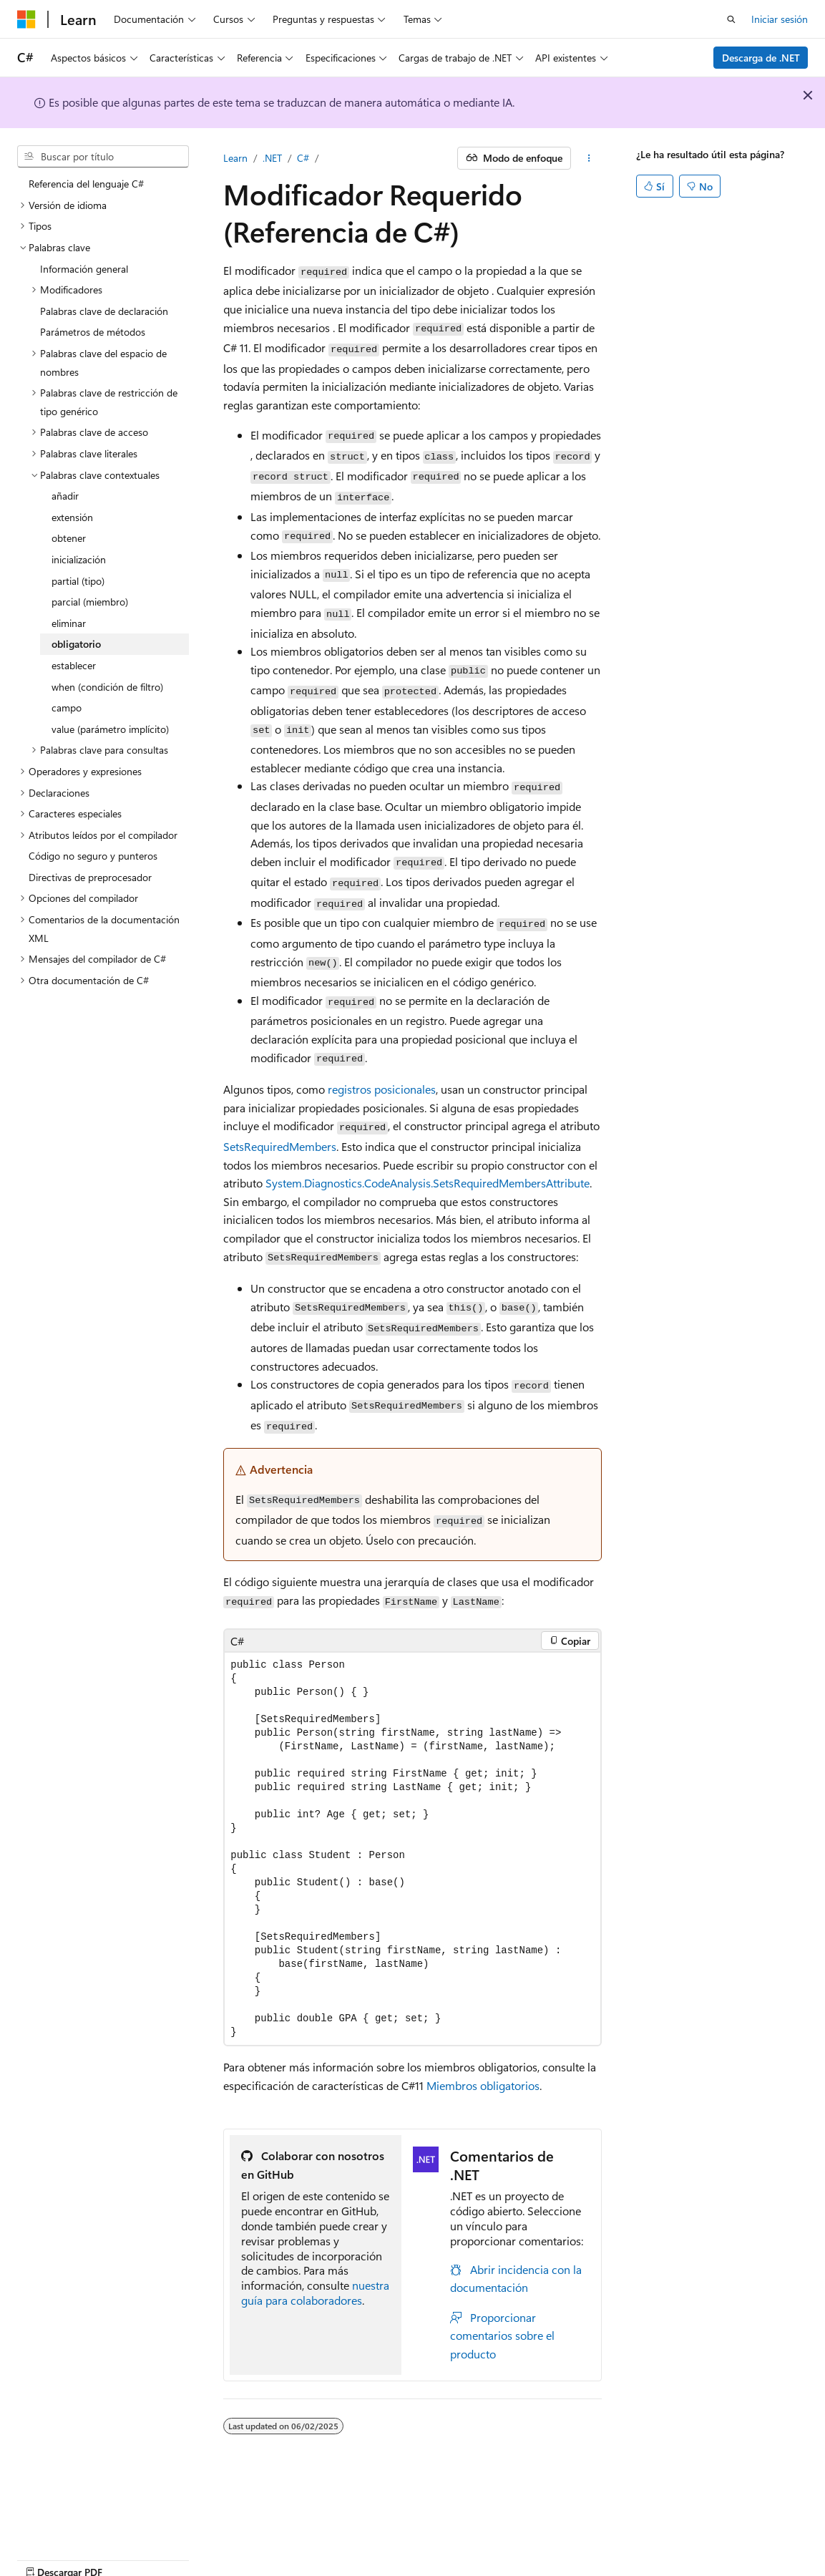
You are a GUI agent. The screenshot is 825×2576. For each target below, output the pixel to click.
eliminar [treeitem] (69, 623)
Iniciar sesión (779, 19)
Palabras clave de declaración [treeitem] (104, 311)
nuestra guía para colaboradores (315, 2293)
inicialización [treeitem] (79, 559)
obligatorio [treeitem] (76, 644)
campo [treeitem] (67, 707)
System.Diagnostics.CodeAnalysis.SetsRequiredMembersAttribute (427, 1182)
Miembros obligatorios (483, 2085)
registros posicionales (382, 1089)
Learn (235, 158)
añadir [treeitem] (65, 495)
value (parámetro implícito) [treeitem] (110, 729)
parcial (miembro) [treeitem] (90, 601)
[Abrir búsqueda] (731, 19)
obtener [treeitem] (69, 538)
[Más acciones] (589, 158)
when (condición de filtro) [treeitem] (107, 687)
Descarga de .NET (761, 57)
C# (303, 158)
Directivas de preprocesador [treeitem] (90, 877)
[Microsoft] (26, 19)
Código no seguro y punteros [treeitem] (93, 855)
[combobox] (103, 156)
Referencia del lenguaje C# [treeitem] (86, 183)
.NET (272, 158)
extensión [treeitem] (72, 517)
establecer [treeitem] (74, 665)
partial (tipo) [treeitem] (78, 581)
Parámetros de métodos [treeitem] (92, 332)
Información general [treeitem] (84, 269)
